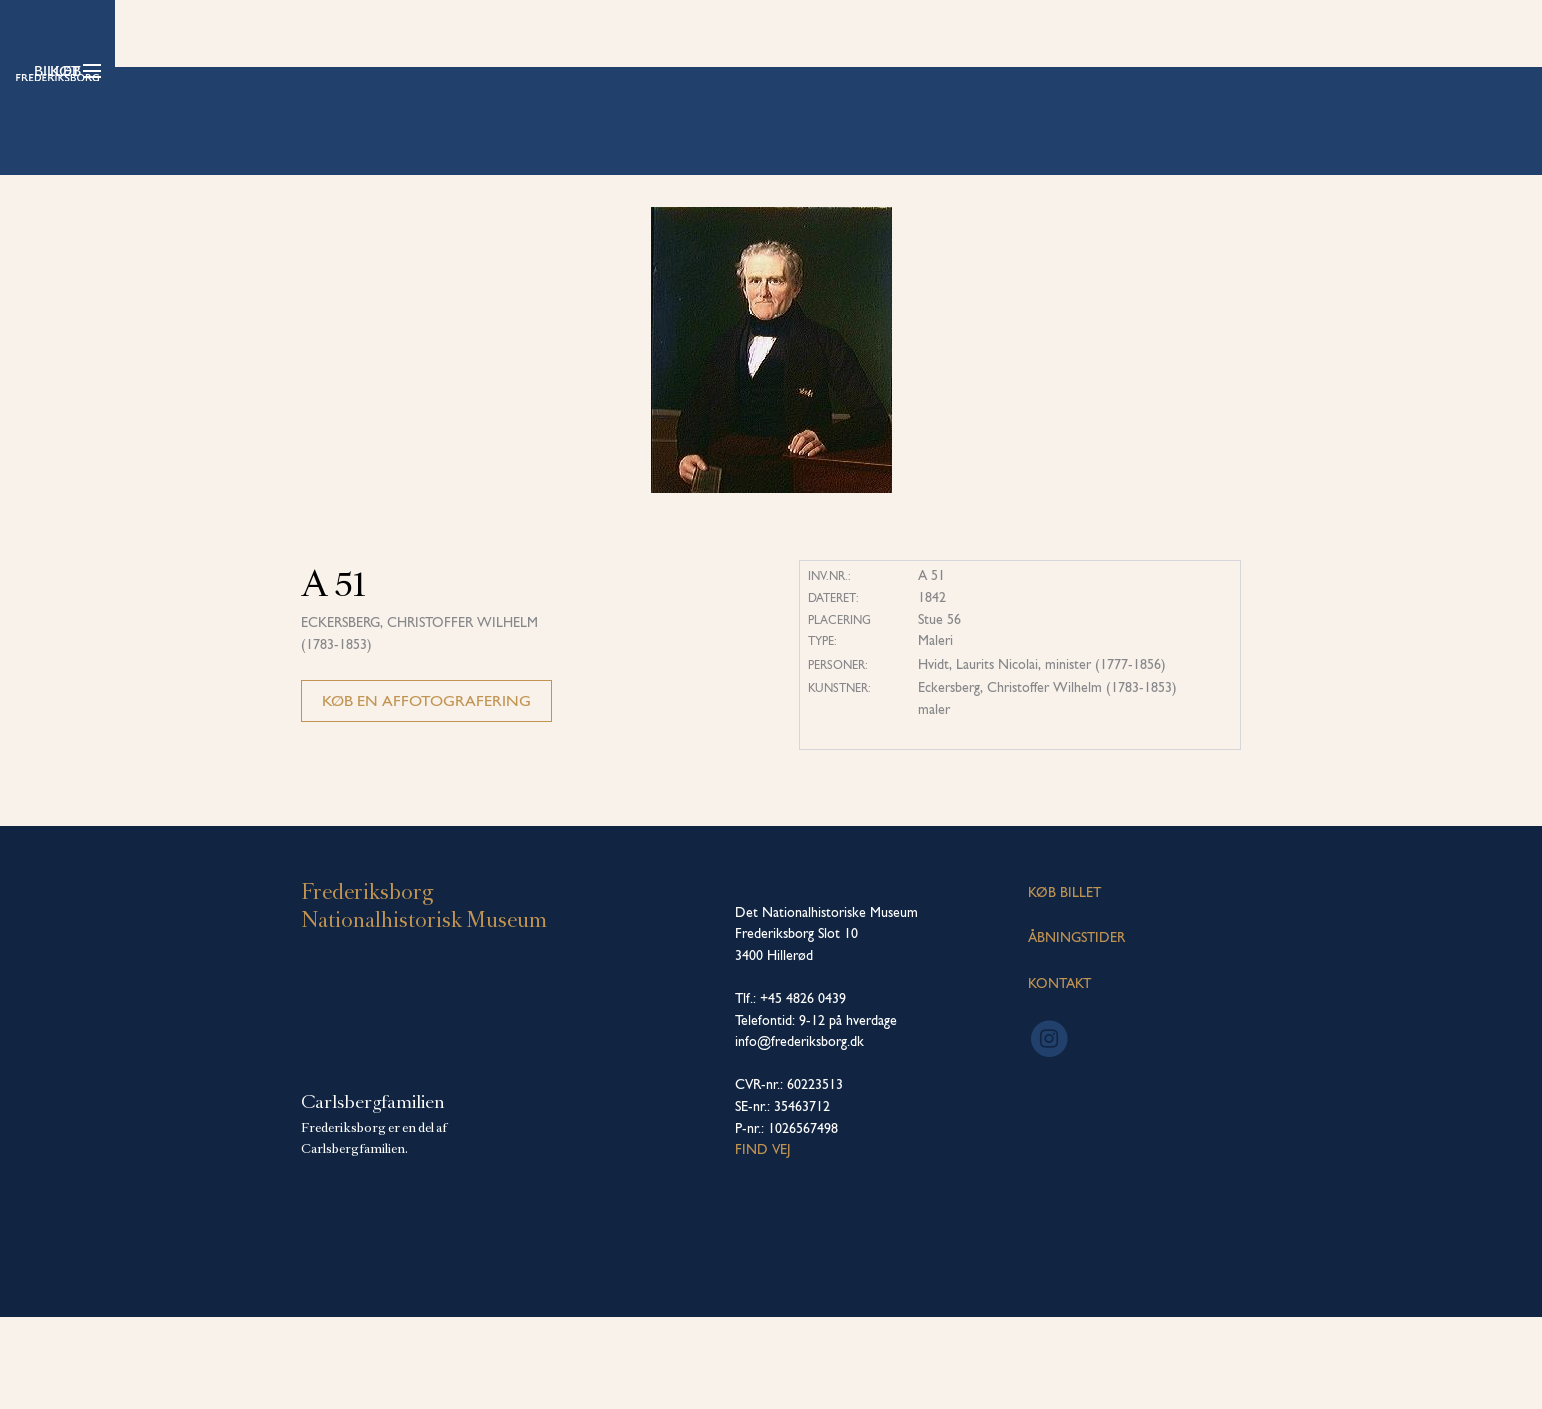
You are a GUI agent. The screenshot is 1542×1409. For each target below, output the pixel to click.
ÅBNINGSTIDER (1076, 1030)
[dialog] (1504, 1369)
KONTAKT (1059, 1075)
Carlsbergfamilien (373, 1195)
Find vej (763, 1242)
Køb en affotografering (426, 792)
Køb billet (1172, 70)
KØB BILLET (1064, 984)
